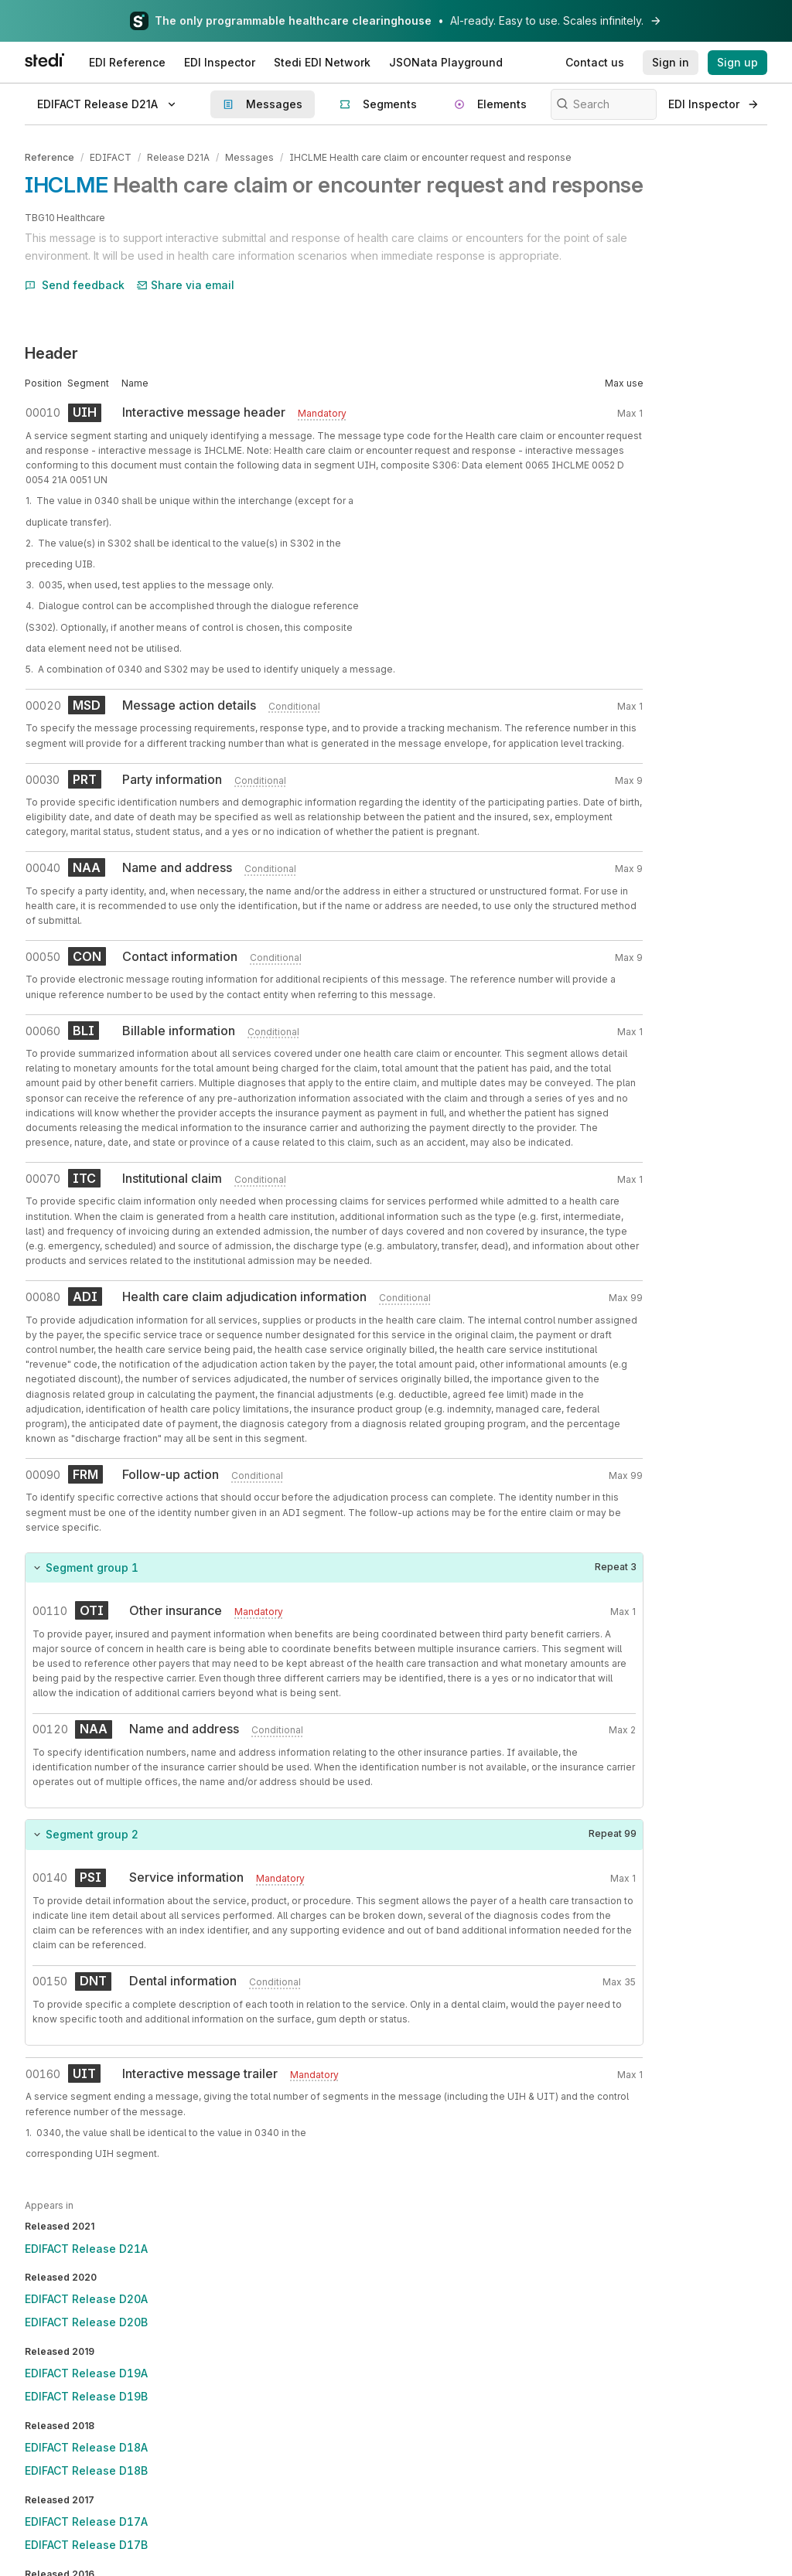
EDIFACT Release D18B (86, 2470)
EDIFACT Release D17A (86, 2521)
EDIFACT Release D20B (86, 2322)
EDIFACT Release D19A (86, 2373)
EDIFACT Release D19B (86, 2396)
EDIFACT (110, 157)
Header (51, 353)
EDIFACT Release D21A (86, 2248)
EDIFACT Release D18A (86, 2447)
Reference (49, 157)
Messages (249, 157)
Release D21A (178, 157)
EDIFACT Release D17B (86, 2544)
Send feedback (75, 284)
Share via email (185, 284)
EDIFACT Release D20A (86, 2298)
